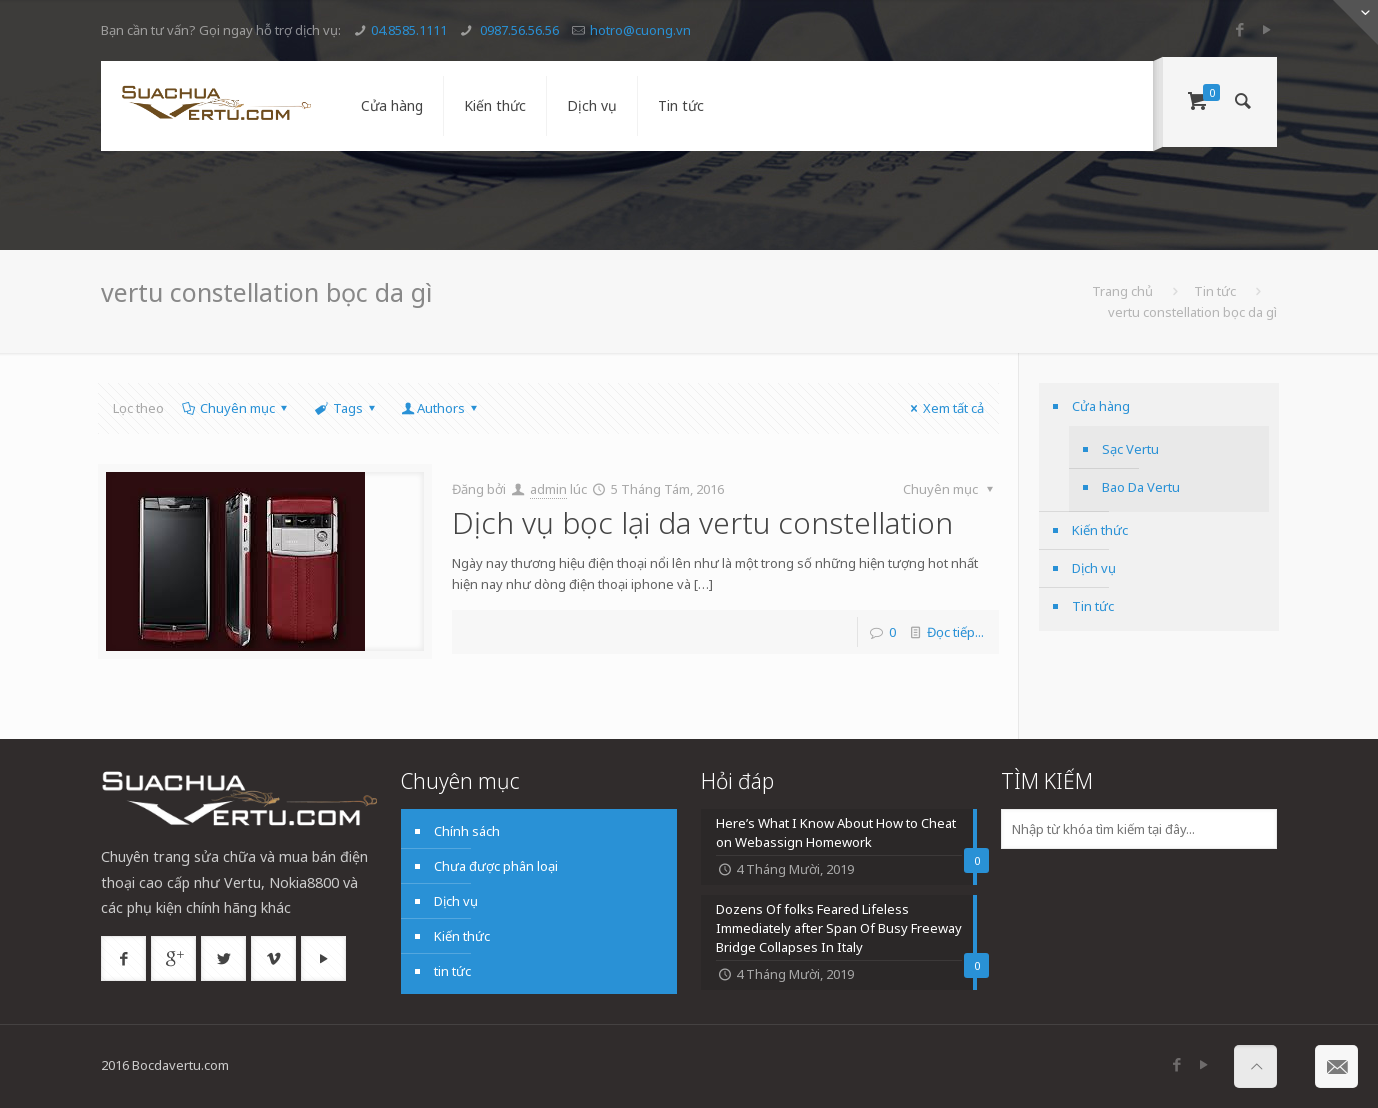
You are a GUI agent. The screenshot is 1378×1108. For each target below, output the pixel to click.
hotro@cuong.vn (640, 30)
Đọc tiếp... (955, 632)
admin (548, 489)
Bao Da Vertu (1141, 487)
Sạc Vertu (1130, 449)
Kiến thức (1100, 530)
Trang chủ (1122, 291)
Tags (346, 408)
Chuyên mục (236, 408)
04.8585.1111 (409, 30)
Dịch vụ (1094, 568)
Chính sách (467, 831)
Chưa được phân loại (496, 866)
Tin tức (1215, 291)
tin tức (452, 971)
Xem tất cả (944, 408)
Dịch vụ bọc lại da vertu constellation (702, 522)
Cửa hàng (1101, 406)
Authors (441, 408)
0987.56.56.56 (518, 30)
